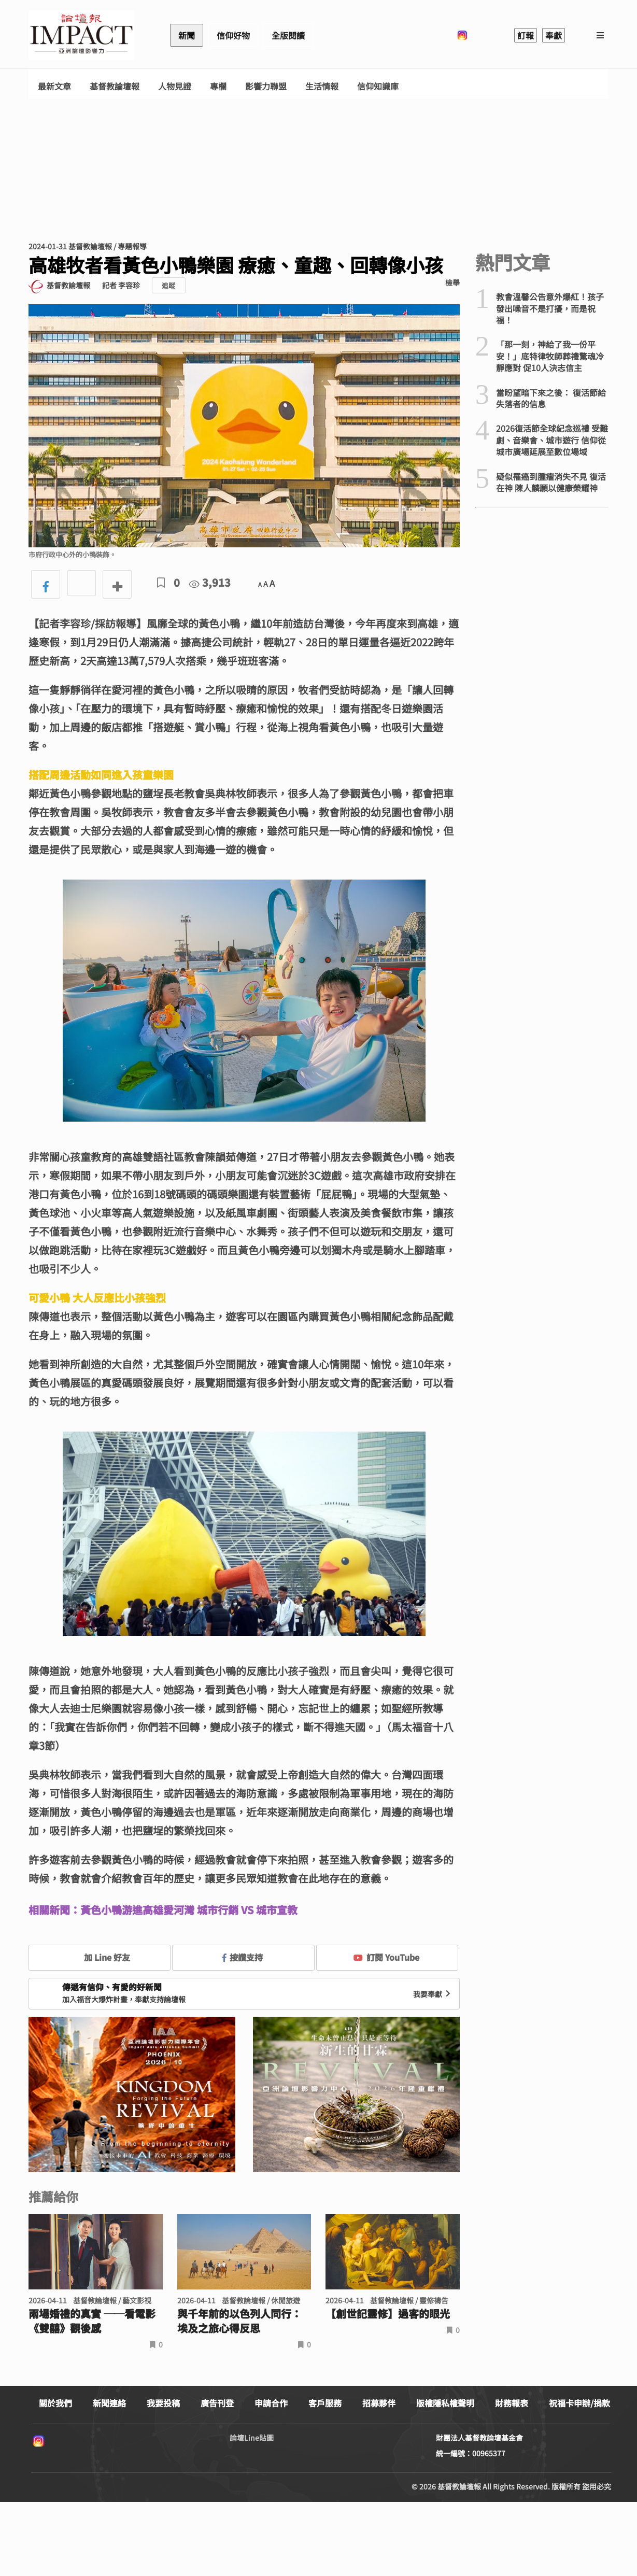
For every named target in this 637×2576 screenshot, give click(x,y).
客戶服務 (325, 2403)
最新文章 (54, 86)
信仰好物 (233, 35)
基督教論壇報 (114, 86)
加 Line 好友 (99, 1957)
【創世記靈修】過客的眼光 (387, 2313)
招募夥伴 (378, 2403)
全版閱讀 (288, 35)
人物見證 (174, 86)
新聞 (186, 35)
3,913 (210, 582)
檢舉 (452, 282)
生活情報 (321, 86)
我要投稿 (163, 2403)
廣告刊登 (217, 2403)
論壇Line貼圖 (252, 2437)
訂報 (525, 35)
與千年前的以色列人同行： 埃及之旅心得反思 (239, 2321)
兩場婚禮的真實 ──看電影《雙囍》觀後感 (92, 2321)
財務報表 (511, 2403)
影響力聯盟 (266, 86)
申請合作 (271, 2403)
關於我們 (55, 2403)
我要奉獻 (432, 1994)
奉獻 (553, 35)
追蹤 (168, 285)
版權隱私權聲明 (445, 2403)
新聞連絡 (109, 2403)
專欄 (218, 86)
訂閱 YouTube (386, 1957)
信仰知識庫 (378, 86)
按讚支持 (242, 1957)
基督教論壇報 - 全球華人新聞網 (81, 35)
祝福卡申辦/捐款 (579, 2403)
